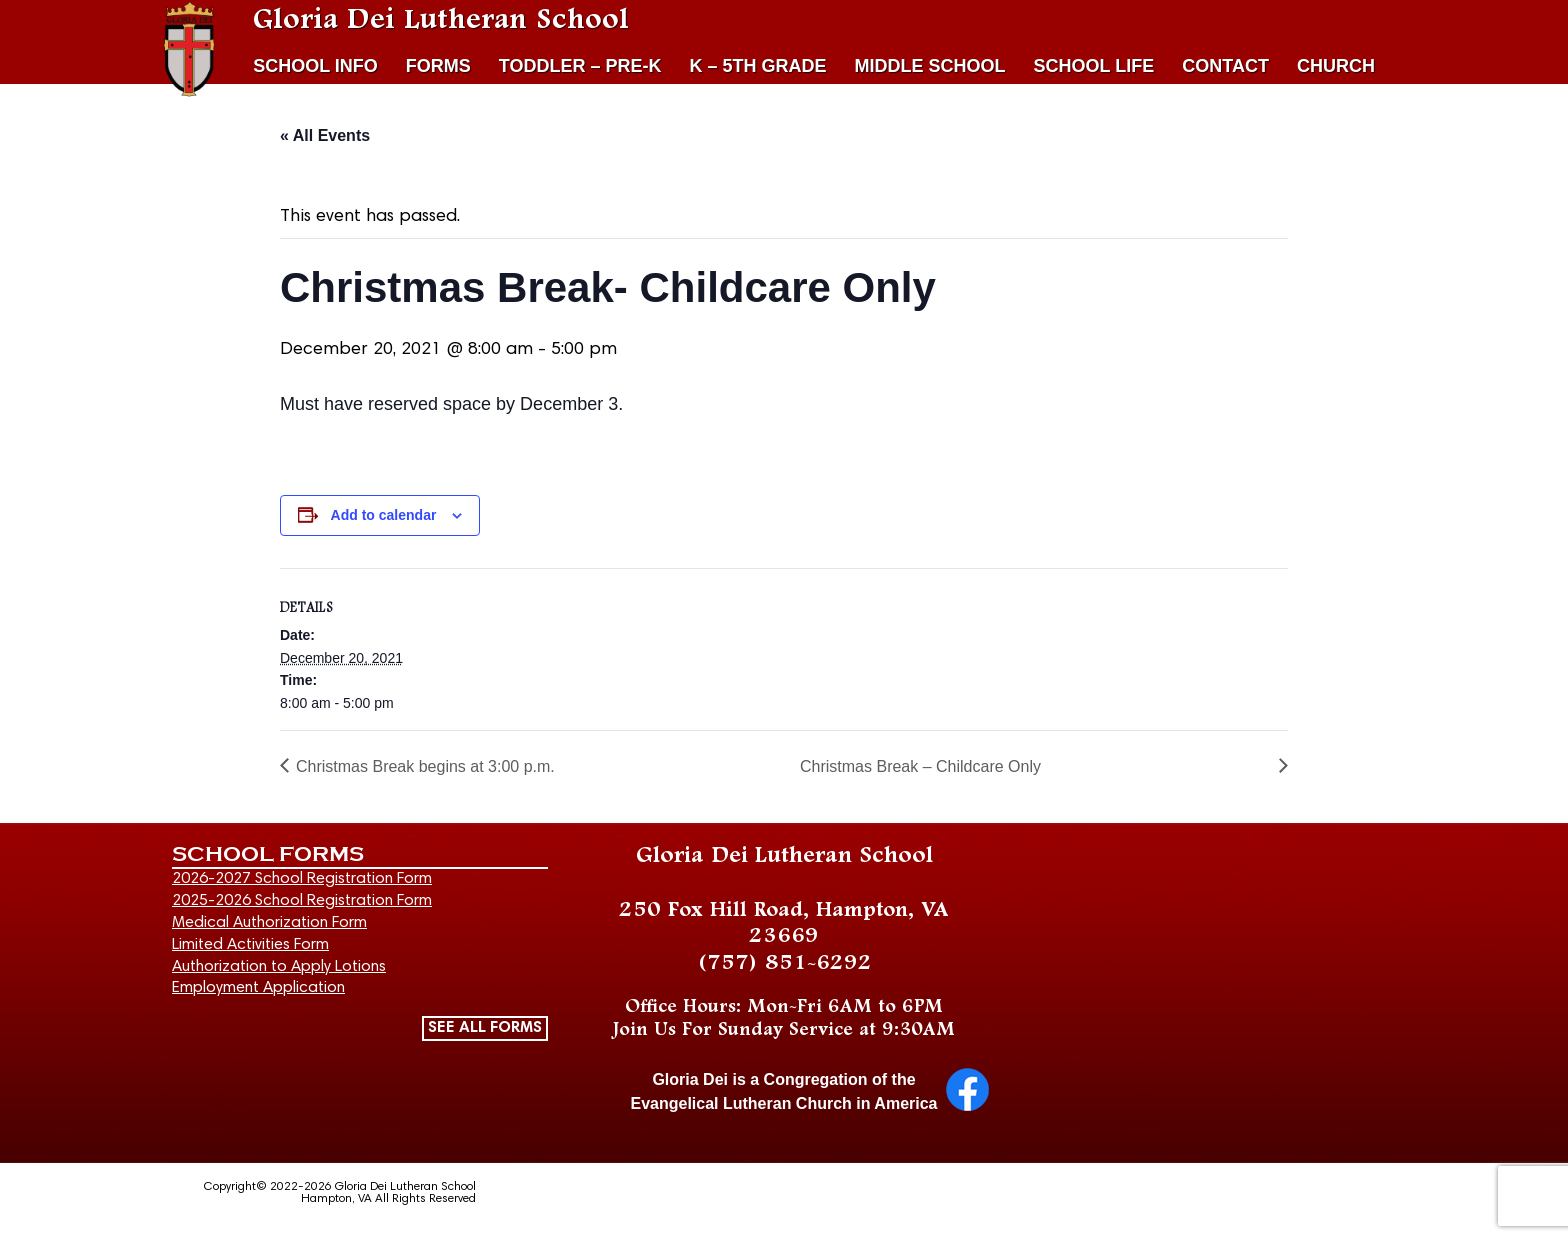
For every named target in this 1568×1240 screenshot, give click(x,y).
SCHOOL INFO (315, 66)
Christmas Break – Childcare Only (920, 767)
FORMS (438, 66)
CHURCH (1336, 66)
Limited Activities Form (250, 945)
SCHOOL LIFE (1094, 66)
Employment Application (258, 988)
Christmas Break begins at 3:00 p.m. (425, 767)
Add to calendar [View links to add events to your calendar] (384, 515)
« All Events (325, 135)
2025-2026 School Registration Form (302, 901)
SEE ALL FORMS (485, 1028)
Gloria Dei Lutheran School (441, 20)
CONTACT (1225, 66)
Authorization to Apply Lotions (279, 967)
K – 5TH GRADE (758, 66)
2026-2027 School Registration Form (302, 879)
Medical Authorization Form (269, 923)
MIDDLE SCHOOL (930, 66)
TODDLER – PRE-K (580, 66)
